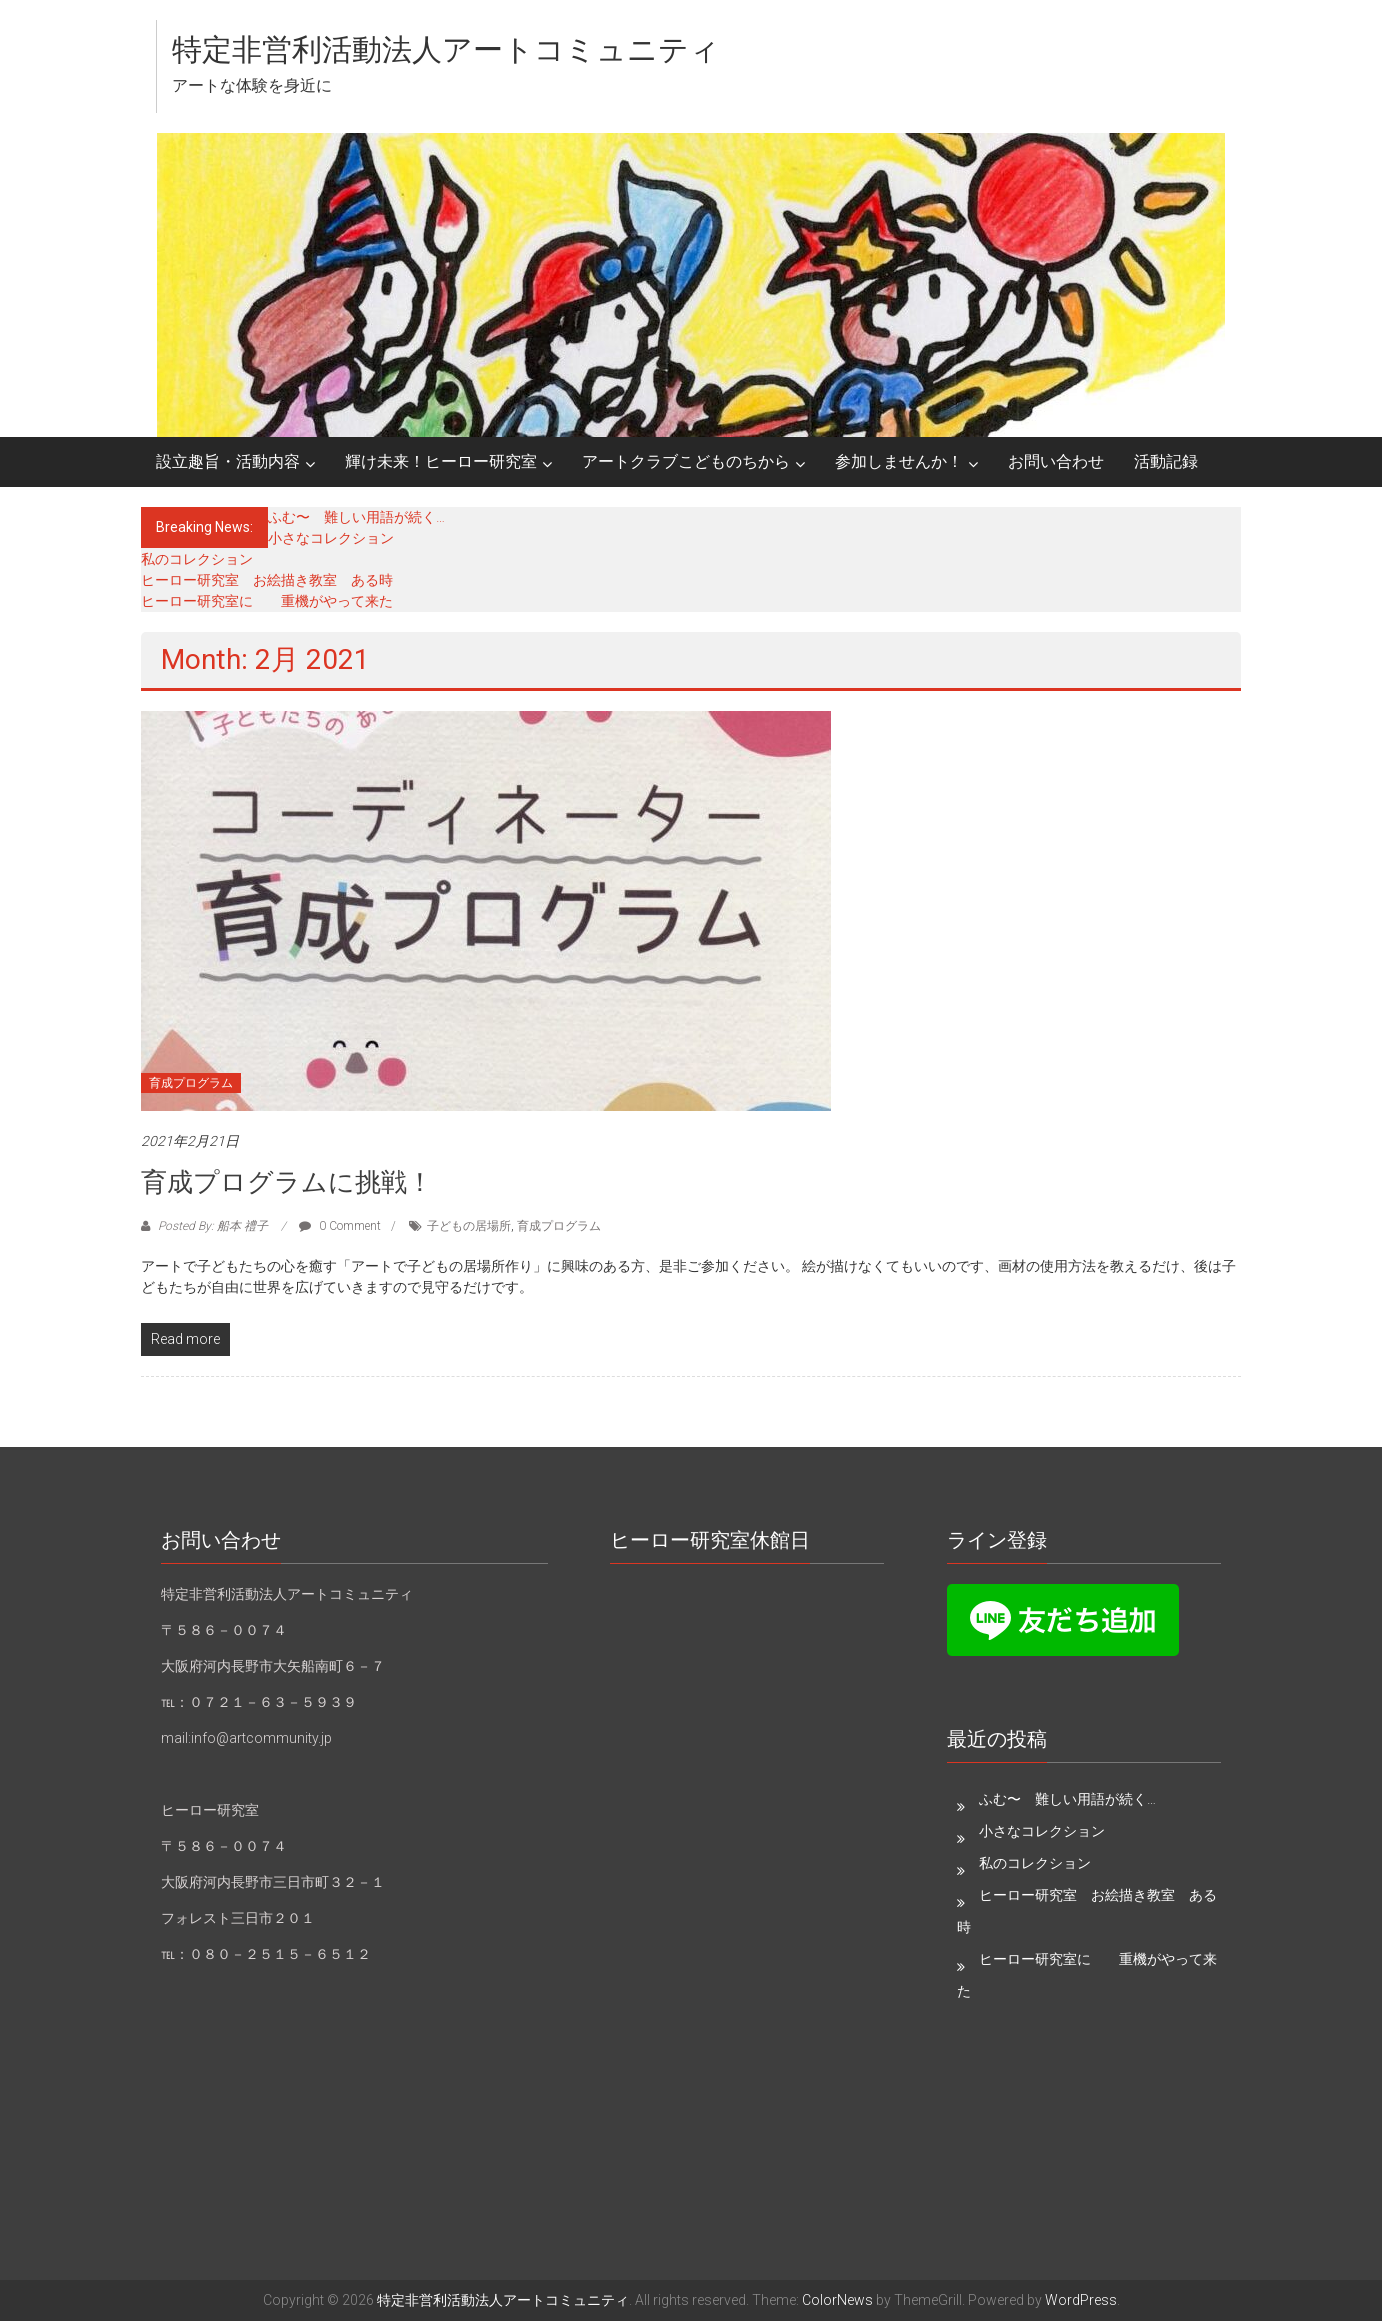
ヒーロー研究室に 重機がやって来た (267, 601)
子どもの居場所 (469, 1226)
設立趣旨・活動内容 (228, 461)
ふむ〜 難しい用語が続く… (356, 517)
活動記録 (1166, 461)
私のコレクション (197, 559)
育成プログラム (191, 1083)
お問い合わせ (1056, 461)
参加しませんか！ (899, 461)
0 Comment (340, 1226)
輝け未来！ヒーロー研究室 (441, 461)
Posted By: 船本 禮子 (213, 1226)
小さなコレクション (331, 538)
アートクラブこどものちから (686, 461)
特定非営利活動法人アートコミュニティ (446, 49)
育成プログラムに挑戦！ (287, 1182)
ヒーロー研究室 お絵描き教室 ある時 (267, 580)
